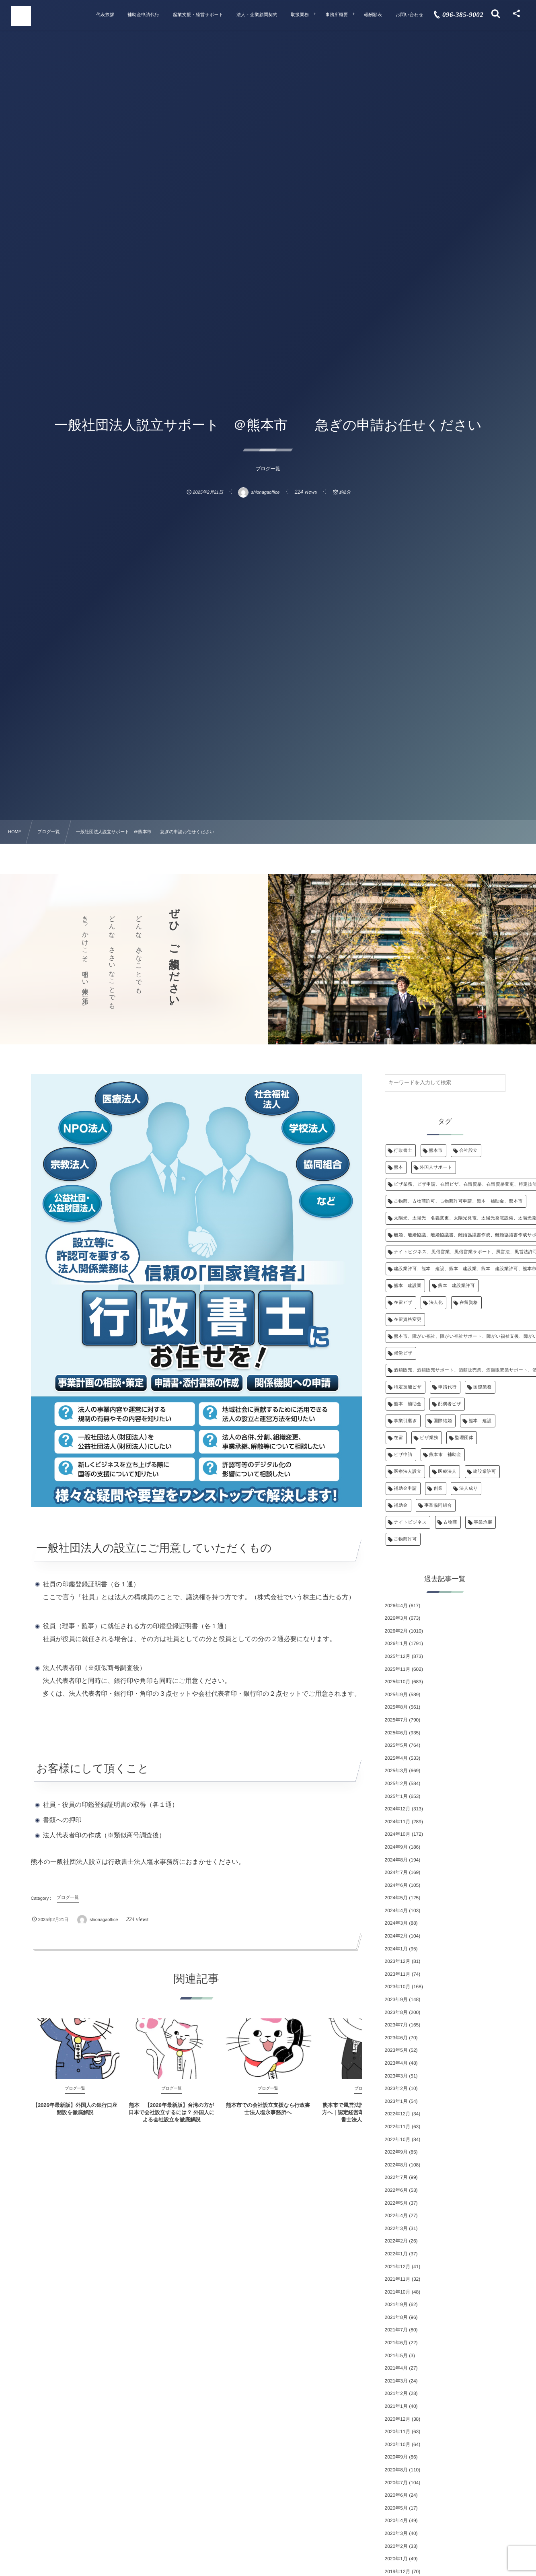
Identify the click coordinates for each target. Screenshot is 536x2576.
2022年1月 (396, 2254)
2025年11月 (398, 1669)
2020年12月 (398, 2419)
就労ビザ (403, 1353)
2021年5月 (396, 2355)
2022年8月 (396, 2165)
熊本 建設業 (408, 1285)
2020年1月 (396, 2559)
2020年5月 (396, 2508)
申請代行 (447, 1387)
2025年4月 (396, 1758)
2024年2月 (396, 1936)
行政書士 (403, 1150)
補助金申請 (405, 1488)
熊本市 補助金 (445, 1454)
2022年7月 (396, 2177)
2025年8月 (396, 1707)
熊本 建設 (479, 1421)
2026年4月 (396, 1605)
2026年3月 (396, 1618)
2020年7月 (396, 2482)
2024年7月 (396, 1872)
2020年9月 (396, 2457)
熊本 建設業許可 (456, 1285)
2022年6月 (396, 2190)
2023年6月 (396, 2038)
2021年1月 (396, 2406)
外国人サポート (436, 1167)
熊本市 (436, 1150)
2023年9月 (396, 1999)
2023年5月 (396, 2050)
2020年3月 (396, 2533)
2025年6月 (396, 1733)
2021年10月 (398, 2292)
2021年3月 (396, 2381)
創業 (438, 1488)
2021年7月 (396, 2330)
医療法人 (447, 1471)
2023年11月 (398, 1974)
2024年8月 (396, 1860)
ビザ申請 (403, 1454)
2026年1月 (396, 1643)
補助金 (401, 1505)
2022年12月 (398, 2114)
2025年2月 (396, 1783)
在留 (398, 1437)
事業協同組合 (438, 1505)
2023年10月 (398, 1986)
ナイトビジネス (410, 1522)
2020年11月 (398, 2431)
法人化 (436, 1302)
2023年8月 (396, 2012)
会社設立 (468, 1150)
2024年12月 (398, 1809)
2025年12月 (398, 1656)
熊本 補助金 (408, 1404)
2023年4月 (396, 2063)
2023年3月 (396, 2076)
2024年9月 (396, 1847)
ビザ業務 (429, 1437)
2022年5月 (396, 2203)
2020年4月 (396, 2520)
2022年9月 (396, 2152)
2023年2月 (396, 2088)
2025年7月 (396, 1720)
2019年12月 (398, 2571)
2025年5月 (396, 1745)
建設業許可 (484, 1471)
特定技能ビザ (408, 1387)
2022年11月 (398, 2126)
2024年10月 (398, 1834)
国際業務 (482, 1387)
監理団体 (464, 1437)
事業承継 (483, 1522)
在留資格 (469, 1302)
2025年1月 (396, 1796)
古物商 (450, 1522)
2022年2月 (396, 2241)
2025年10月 (398, 1681)
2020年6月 (396, 2495)
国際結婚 (442, 1421)
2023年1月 (396, 2101)
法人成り (468, 1488)
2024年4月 (396, 1910)
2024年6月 (396, 1885)
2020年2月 (396, 2546)
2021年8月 (396, 2317)
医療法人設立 (408, 1471)
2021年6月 (396, 2342)
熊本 (398, 1167)
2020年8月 (396, 2470)
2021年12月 (398, 2266)
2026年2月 (396, 1631)
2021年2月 (396, 2393)
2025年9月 (396, 1694)
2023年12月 (398, 1961)
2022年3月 (396, 2228)
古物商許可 (405, 1539)
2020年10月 (398, 2444)
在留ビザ (403, 1302)
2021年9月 (396, 2304)
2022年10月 (398, 2139)
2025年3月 (396, 1770)
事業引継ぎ (405, 1421)
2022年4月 (396, 2215)
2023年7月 (396, 2025)
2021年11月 (398, 2279)
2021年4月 (396, 2368)
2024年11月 (398, 1821)
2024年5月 (396, 1898)
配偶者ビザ (449, 1404)
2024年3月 (396, 1923)
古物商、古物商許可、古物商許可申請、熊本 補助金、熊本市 (458, 1201)
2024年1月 (396, 1949)
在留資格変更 (408, 1319)
